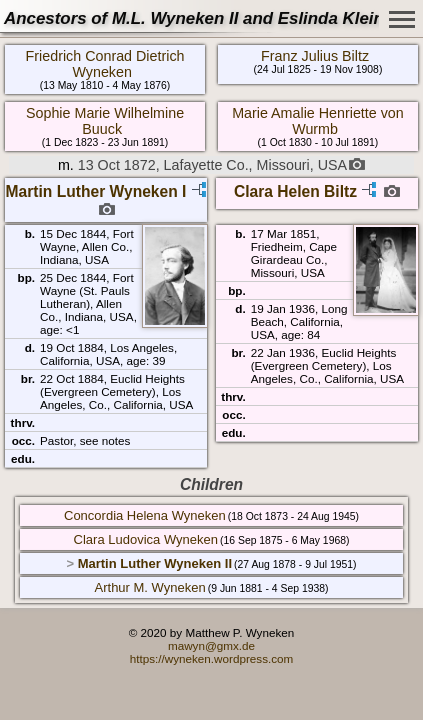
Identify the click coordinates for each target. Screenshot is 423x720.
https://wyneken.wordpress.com (212, 658)
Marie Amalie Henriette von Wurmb (318, 121)
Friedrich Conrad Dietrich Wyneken (105, 64)
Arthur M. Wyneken (150, 587)
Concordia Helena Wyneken (145, 515)
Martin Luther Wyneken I (96, 191)
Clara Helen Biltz (295, 191)
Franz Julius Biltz (315, 56)
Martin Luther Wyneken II (155, 563)
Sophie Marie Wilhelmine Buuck (105, 121)
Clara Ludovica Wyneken (146, 539)
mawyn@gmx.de (211, 645)
